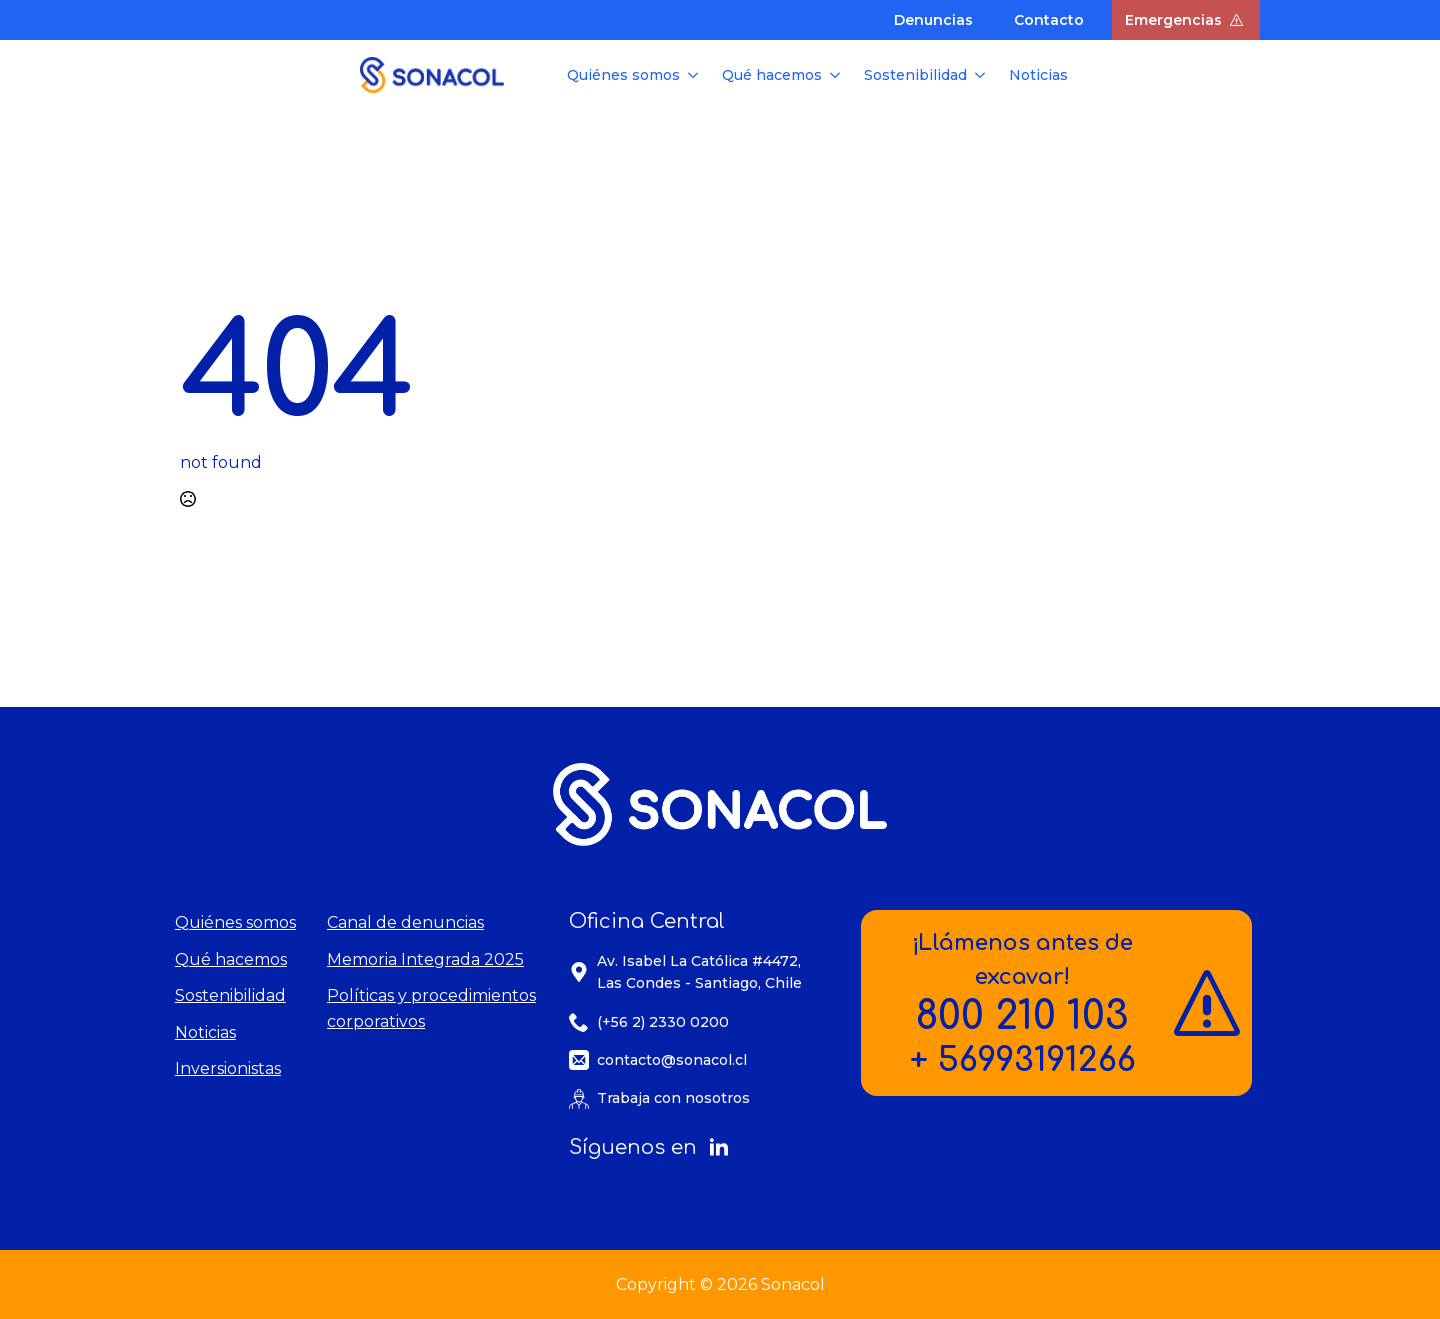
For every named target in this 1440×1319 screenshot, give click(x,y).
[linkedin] (719, 1148)
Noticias (1038, 75)
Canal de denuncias (405, 922)
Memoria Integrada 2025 (425, 959)
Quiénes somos (623, 75)
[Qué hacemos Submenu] (837, 75)
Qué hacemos (772, 75)
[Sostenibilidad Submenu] (982, 75)
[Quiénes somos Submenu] (695, 75)
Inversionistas (228, 1068)
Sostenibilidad (915, 75)
